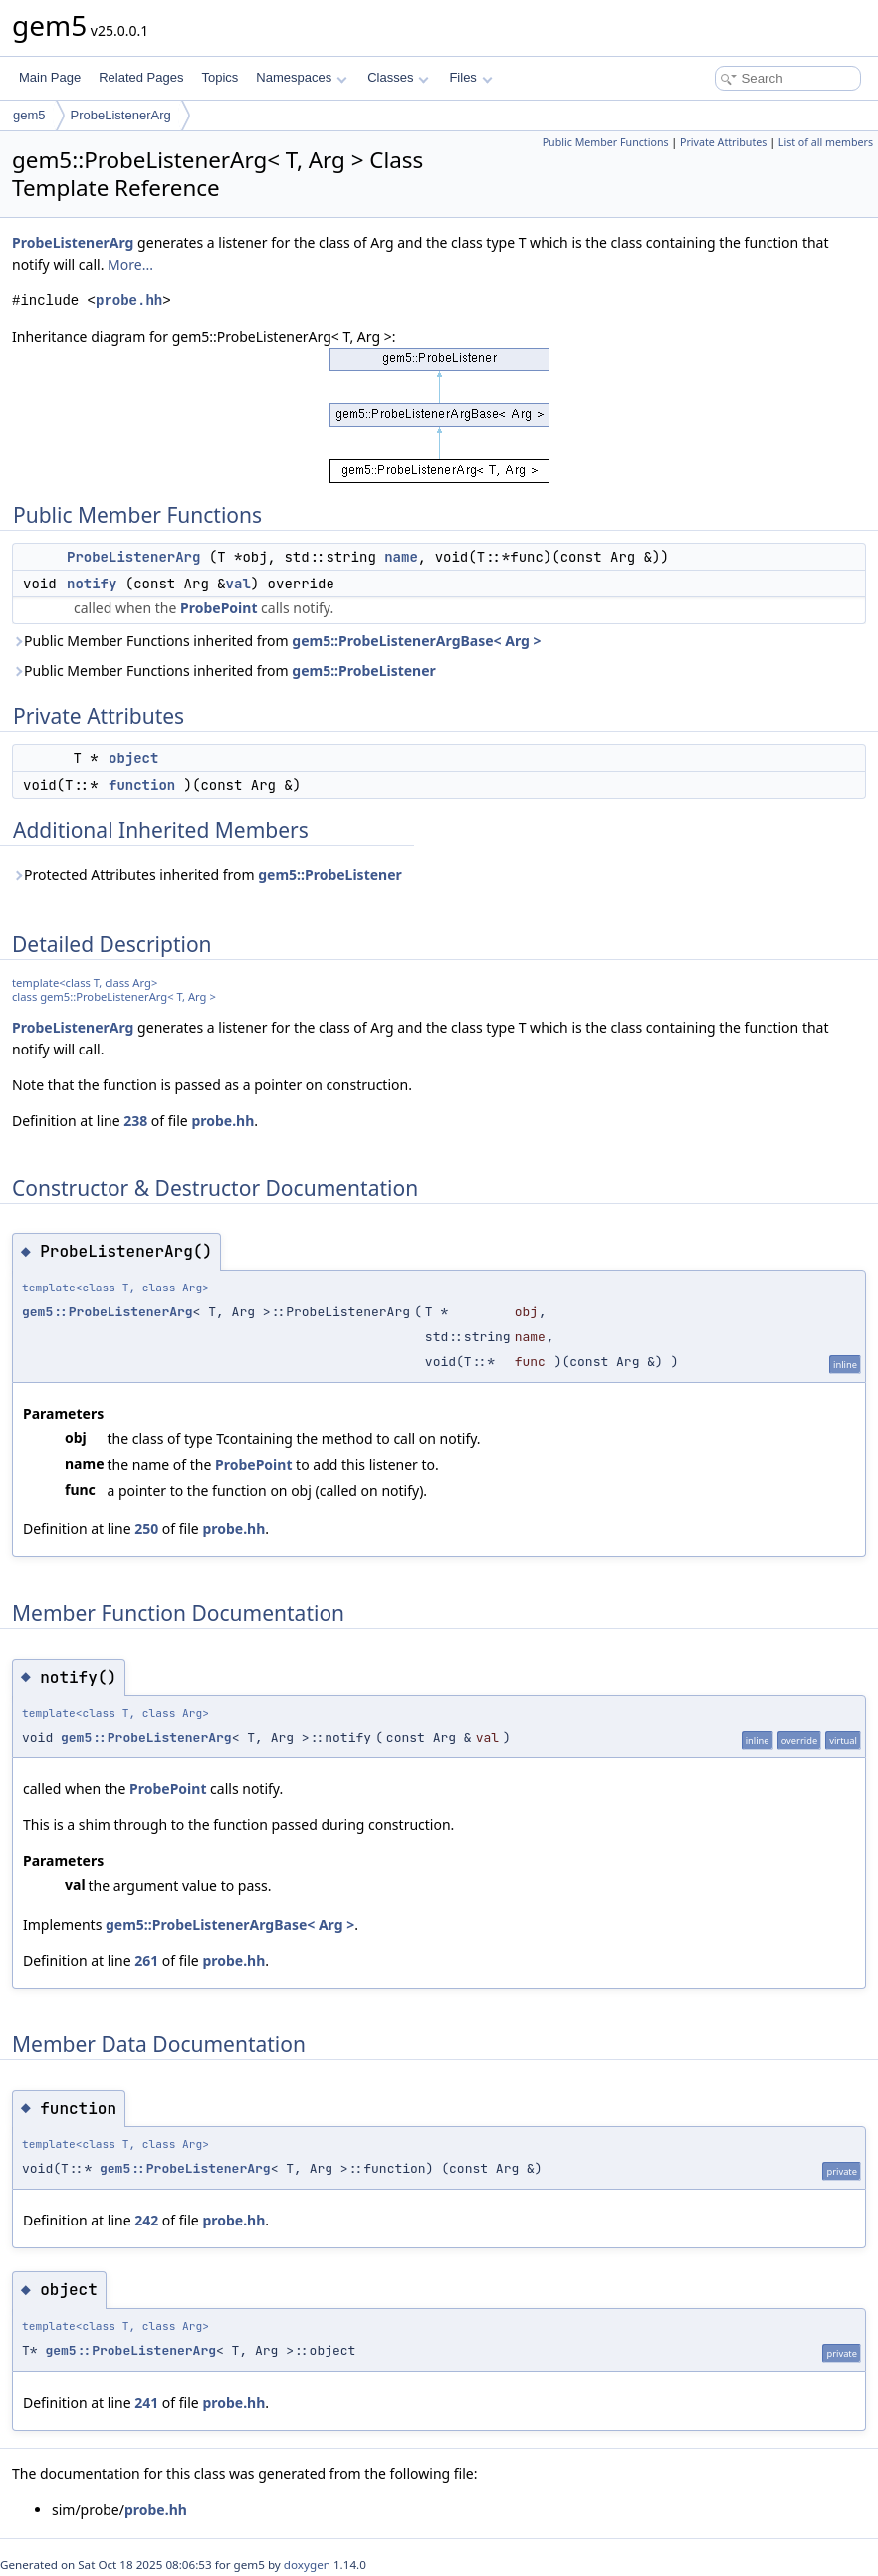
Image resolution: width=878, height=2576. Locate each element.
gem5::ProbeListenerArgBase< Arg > (416, 640)
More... (130, 264)
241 (146, 2402)
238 (135, 1120)
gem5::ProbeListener (364, 670)
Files (470, 77)
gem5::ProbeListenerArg (107, 1311)
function (142, 785)
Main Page (50, 77)
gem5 (29, 115)
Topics (219, 77)
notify (91, 583)
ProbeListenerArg (121, 115)
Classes (398, 77)
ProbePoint (218, 607)
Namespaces (301, 77)
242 (146, 2220)
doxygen (307, 2564)
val (238, 583)
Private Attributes (723, 142)
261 (146, 1960)
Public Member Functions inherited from (277, 640)
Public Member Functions (606, 142)
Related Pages (141, 77)
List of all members (825, 142)
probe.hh (129, 300)
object (133, 758)
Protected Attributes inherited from (207, 874)
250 (146, 1529)
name (401, 557)
